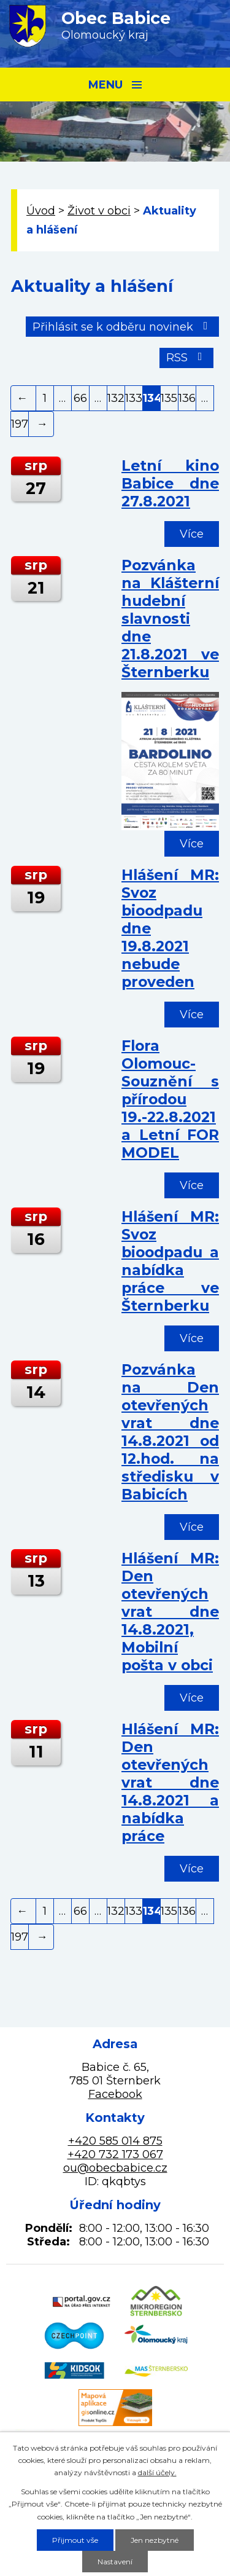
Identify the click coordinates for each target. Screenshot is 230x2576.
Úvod (40, 211)
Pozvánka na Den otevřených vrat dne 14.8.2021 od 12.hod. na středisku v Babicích (170, 1432)
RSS (186, 357)
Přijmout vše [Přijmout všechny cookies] (75, 2540)
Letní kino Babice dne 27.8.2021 (170, 483)
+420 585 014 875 (115, 2141)
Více (192, 534)
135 (169, 398)
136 (187, 398)
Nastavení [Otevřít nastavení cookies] (115, 2561)
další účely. (157, 2472)
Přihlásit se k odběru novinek (123, 327)
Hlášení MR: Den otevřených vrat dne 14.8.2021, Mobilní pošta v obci (170, 1611)
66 (80, 398)
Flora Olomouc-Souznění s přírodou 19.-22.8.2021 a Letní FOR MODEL (170, 1099)
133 (133, 398)
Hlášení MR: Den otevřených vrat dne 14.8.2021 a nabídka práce (170, 1782)
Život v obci (99, 211)
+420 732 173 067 (115, 2154)
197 (19, 424)
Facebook (115, 2094)
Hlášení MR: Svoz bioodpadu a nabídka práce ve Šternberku (170, 1261)
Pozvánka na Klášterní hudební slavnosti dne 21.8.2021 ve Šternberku (170, 618)
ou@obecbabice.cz (115, 2168)
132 (116, 398)
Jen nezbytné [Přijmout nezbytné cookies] (154, 2540)
